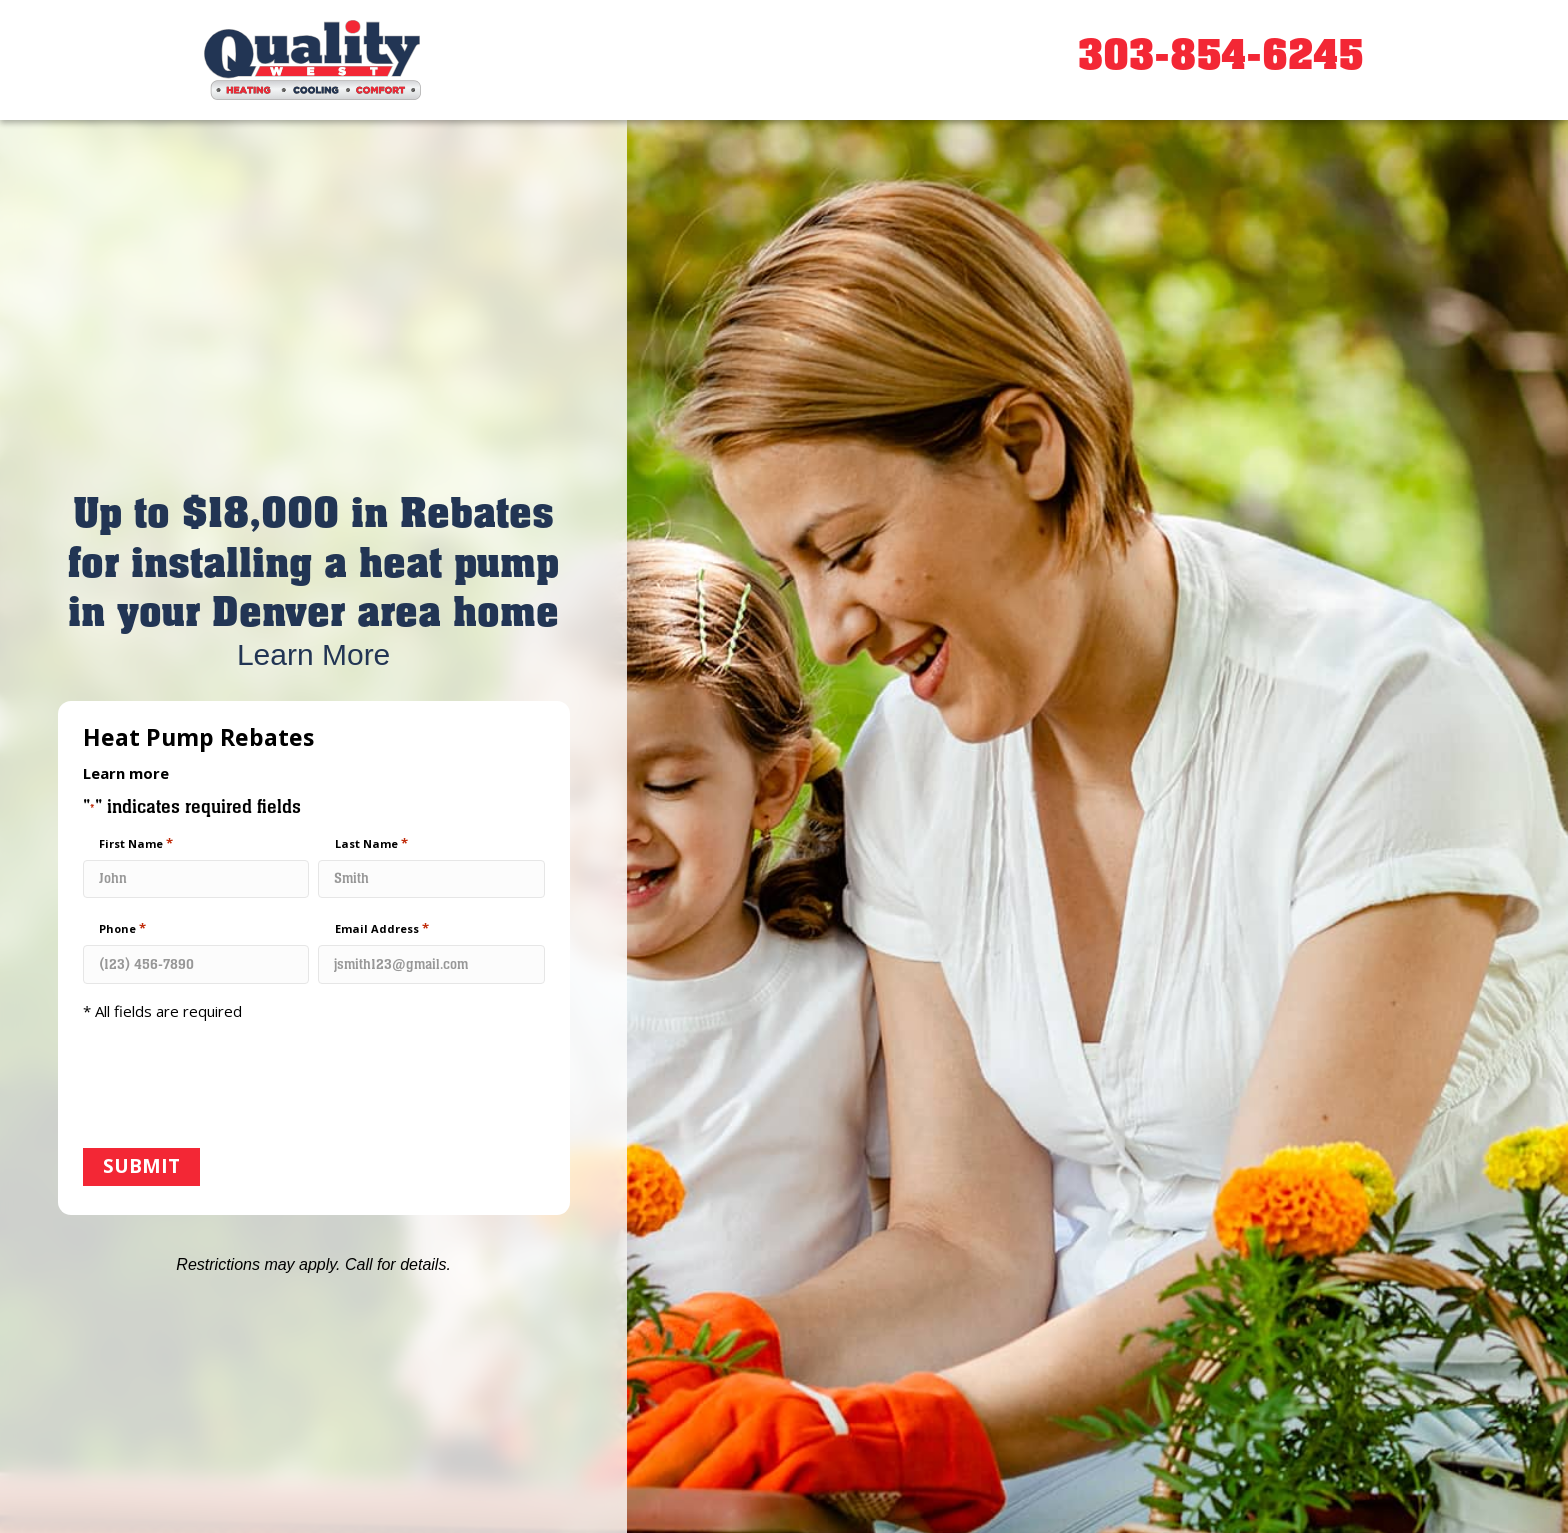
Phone (122, 928)
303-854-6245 (1221, 55)
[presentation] (235, 1087)
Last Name (371, 843)
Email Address (382, 928)
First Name (136, 843)
